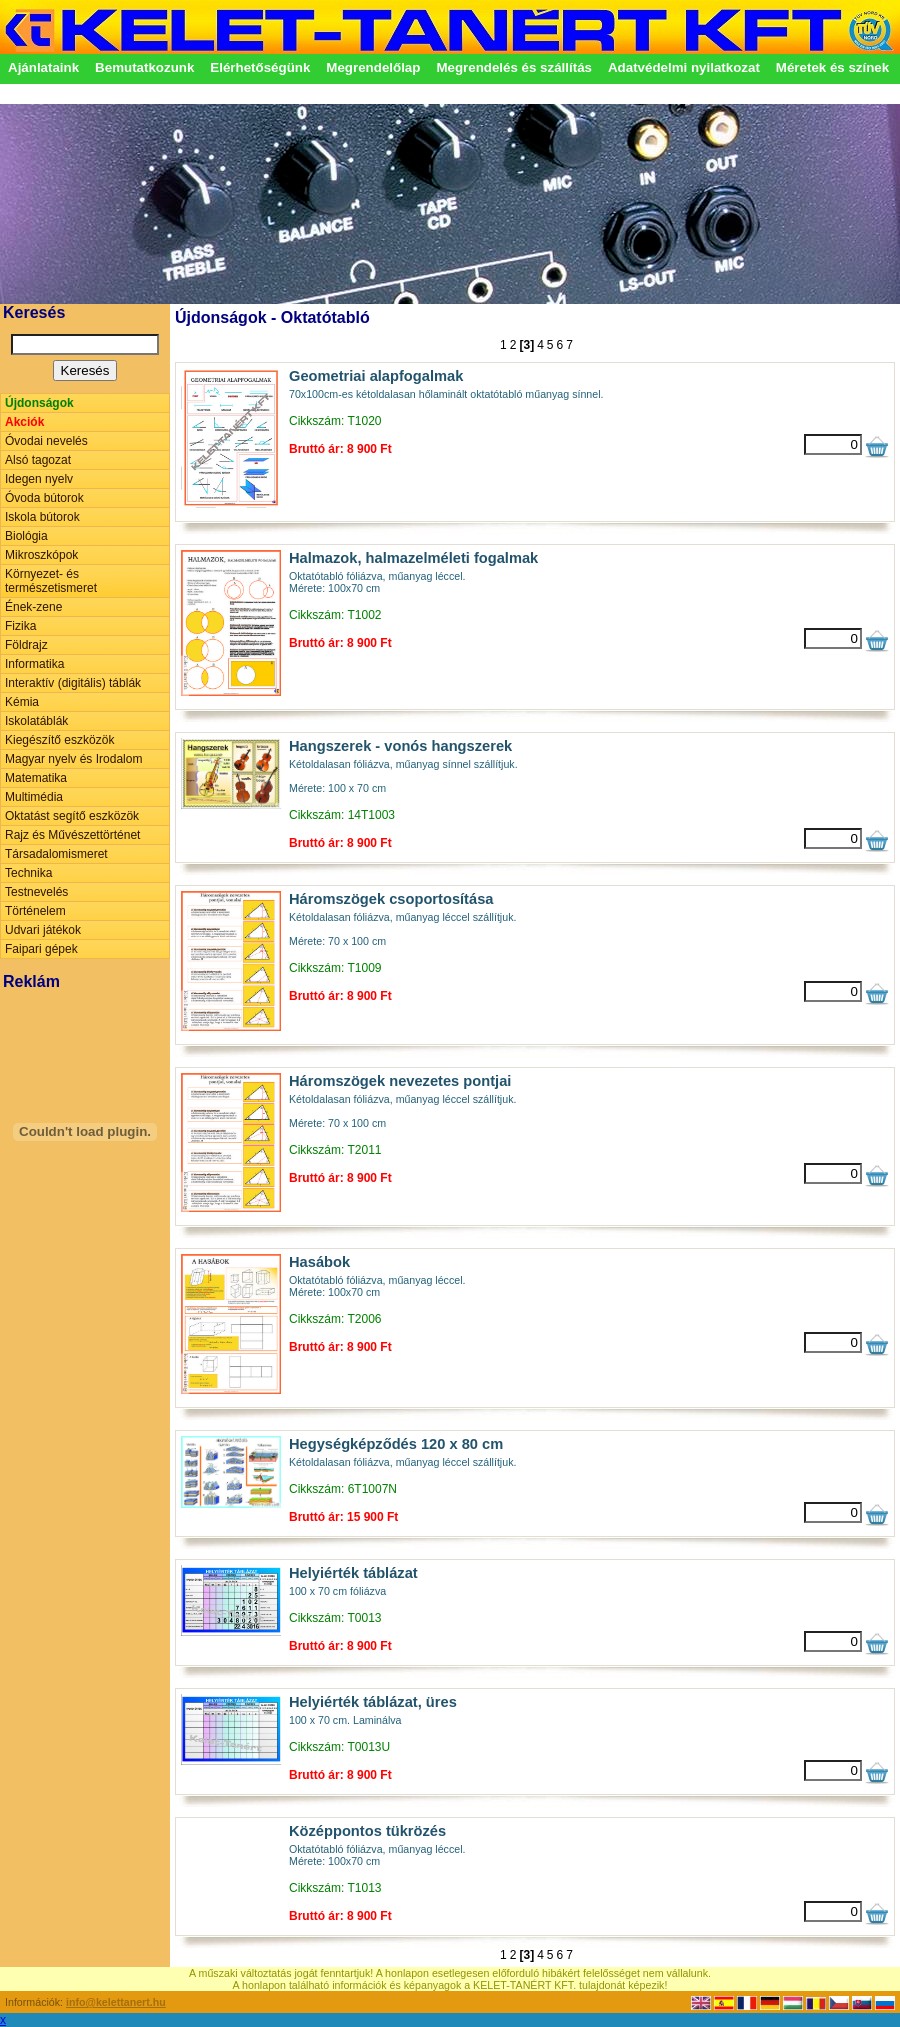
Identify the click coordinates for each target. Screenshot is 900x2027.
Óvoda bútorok (44, 498)
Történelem (35, 911)
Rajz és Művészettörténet (72, 835)
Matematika (36, 778)
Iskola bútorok (42, 517)
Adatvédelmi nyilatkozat (684, 67)
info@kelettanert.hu (116, 2002)
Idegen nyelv (39, 479)
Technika (28, 873)
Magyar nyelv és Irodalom (73, 759)
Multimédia (34, 797)
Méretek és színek (832, 67)
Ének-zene (33, 607)
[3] (526, 345)
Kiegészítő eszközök (59, 740)
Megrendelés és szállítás (514, 67)
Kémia (22, 702)
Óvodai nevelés (46, 441)
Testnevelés (36, 892)
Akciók (24, 422)
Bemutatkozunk (144, 67)
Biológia (26, 536)
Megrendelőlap (373, 67)
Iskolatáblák (36, 721)
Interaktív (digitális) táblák (73, 683)
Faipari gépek (41, 949)
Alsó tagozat (38, 460)
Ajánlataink (43, 67)
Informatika (34, 664)
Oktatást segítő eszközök (72, 816)
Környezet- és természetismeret (51, 581)
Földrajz (26, 645)
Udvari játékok (43, 930)
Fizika (20, 626)
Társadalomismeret (56, 854)
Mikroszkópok (41, 555)
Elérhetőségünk (260, 67)
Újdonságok (39, 403)
